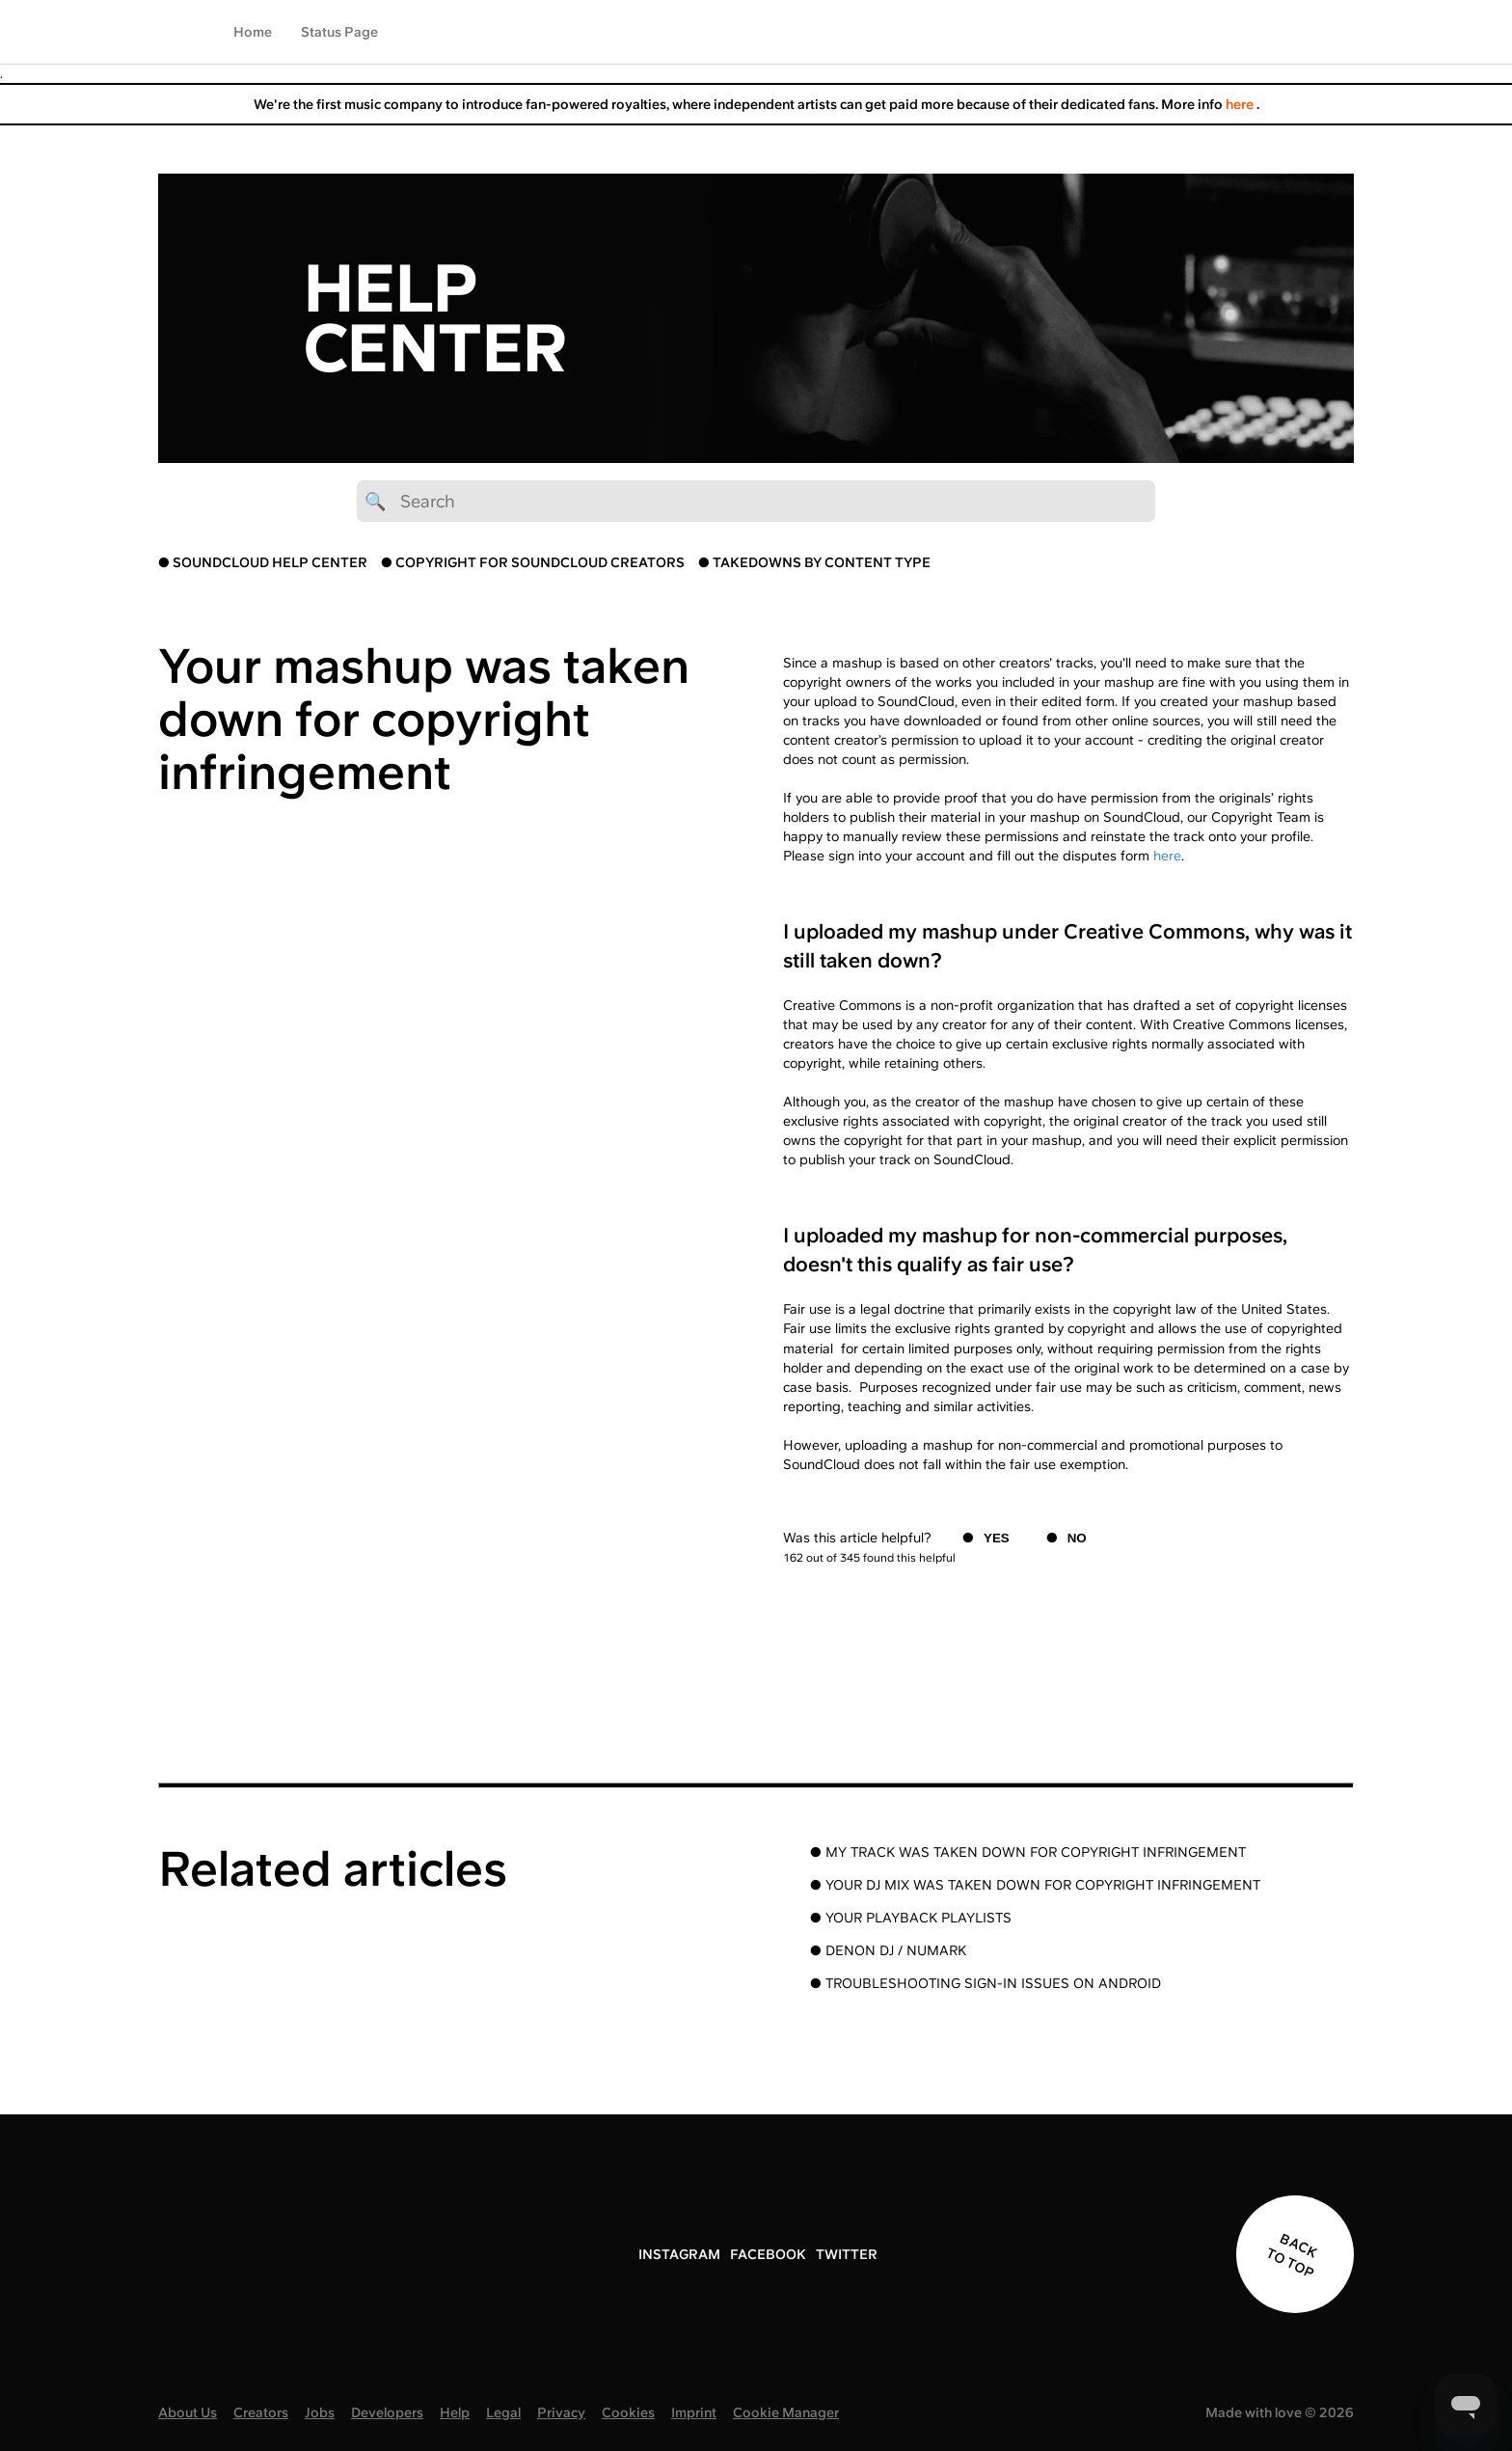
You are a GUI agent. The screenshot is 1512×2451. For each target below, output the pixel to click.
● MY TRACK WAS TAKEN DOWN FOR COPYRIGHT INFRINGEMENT (1028, 1852)
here (1241, 104)
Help (455, 2412)
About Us (187, 2412)
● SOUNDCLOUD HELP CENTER (262, 562)
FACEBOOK (768, 2254)
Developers (387, 2412)
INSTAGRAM (679, 2254)
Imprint (693, 2412)
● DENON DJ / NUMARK (888, 1950)
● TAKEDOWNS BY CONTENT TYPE (814, 562)
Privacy (561, 2412)
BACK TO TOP (1291, 2255)
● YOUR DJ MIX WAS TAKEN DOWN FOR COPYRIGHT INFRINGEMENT (1035, 1885)
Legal (503, 2412)
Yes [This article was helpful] (997, 1538)
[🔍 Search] (756, 501)
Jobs (320, 2412)
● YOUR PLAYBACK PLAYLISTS (911, 1917)
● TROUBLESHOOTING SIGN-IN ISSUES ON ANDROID (985, 1983)
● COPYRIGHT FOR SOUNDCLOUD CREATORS (533, 562)
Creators (260, 2412)
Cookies (628, 2412)
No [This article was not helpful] (1077, 1538)
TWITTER (847, 2254)
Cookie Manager (786, 2412)
